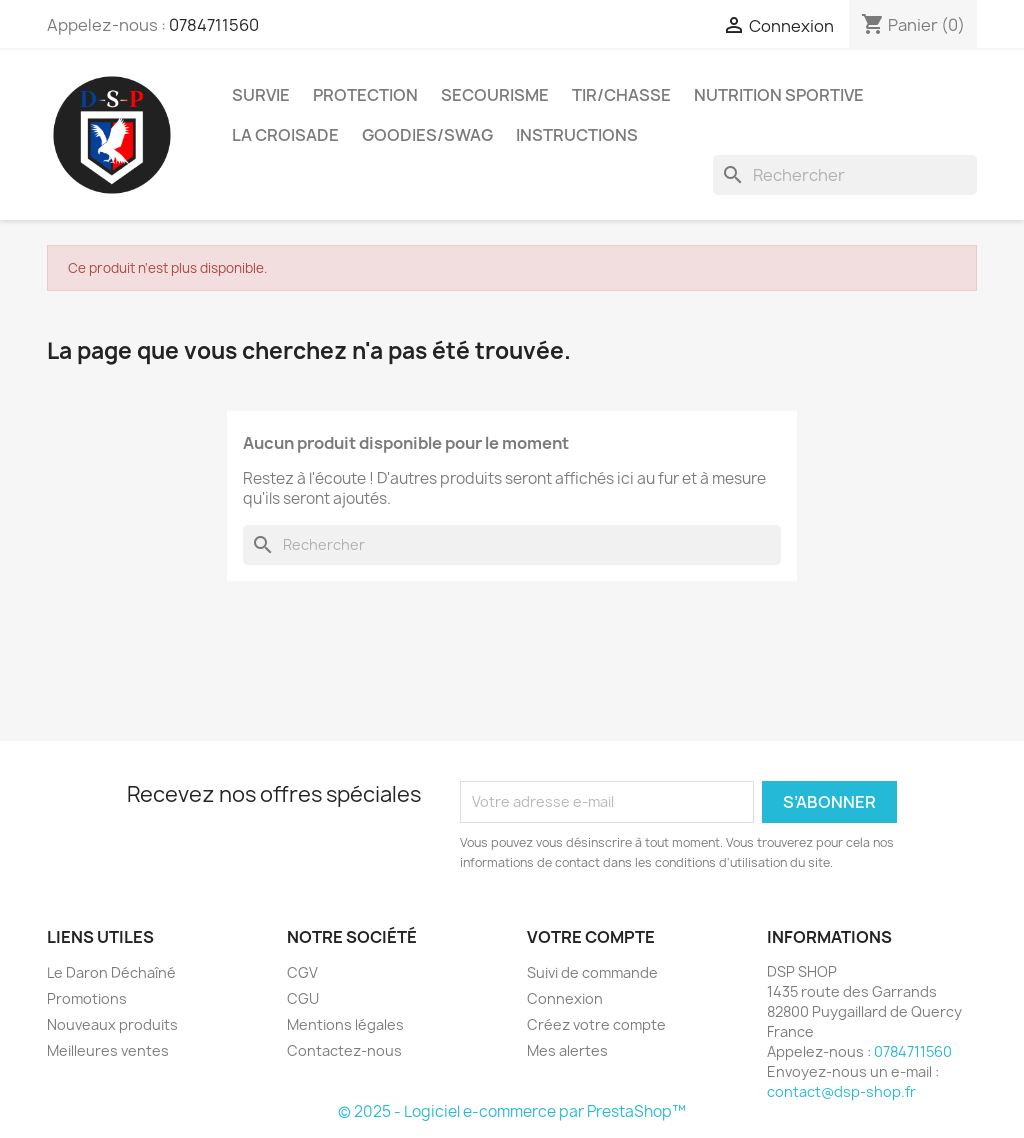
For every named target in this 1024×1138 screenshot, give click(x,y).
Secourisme (495, 95)
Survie (261, 95)
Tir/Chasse (621, 95)
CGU (303, 998)
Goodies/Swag (427, 135)
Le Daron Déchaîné (111, 972)
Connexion (565, 998)
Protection (365, 95)
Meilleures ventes (108, 1050)
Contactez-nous (344, 1050)
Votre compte (591, 937)
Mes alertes (567, 1050)
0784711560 (214, 25)
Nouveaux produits (112, 1024)
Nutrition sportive (779, 95)
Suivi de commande (592, 972)
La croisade (285, 135)
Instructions (577, 135)
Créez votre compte (596, 1024)
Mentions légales (345, 1024)
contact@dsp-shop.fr (841, 1091)
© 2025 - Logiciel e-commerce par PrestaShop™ (512, 1111)
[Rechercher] (845, 175)
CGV (302, 972)
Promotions (87, 998)
